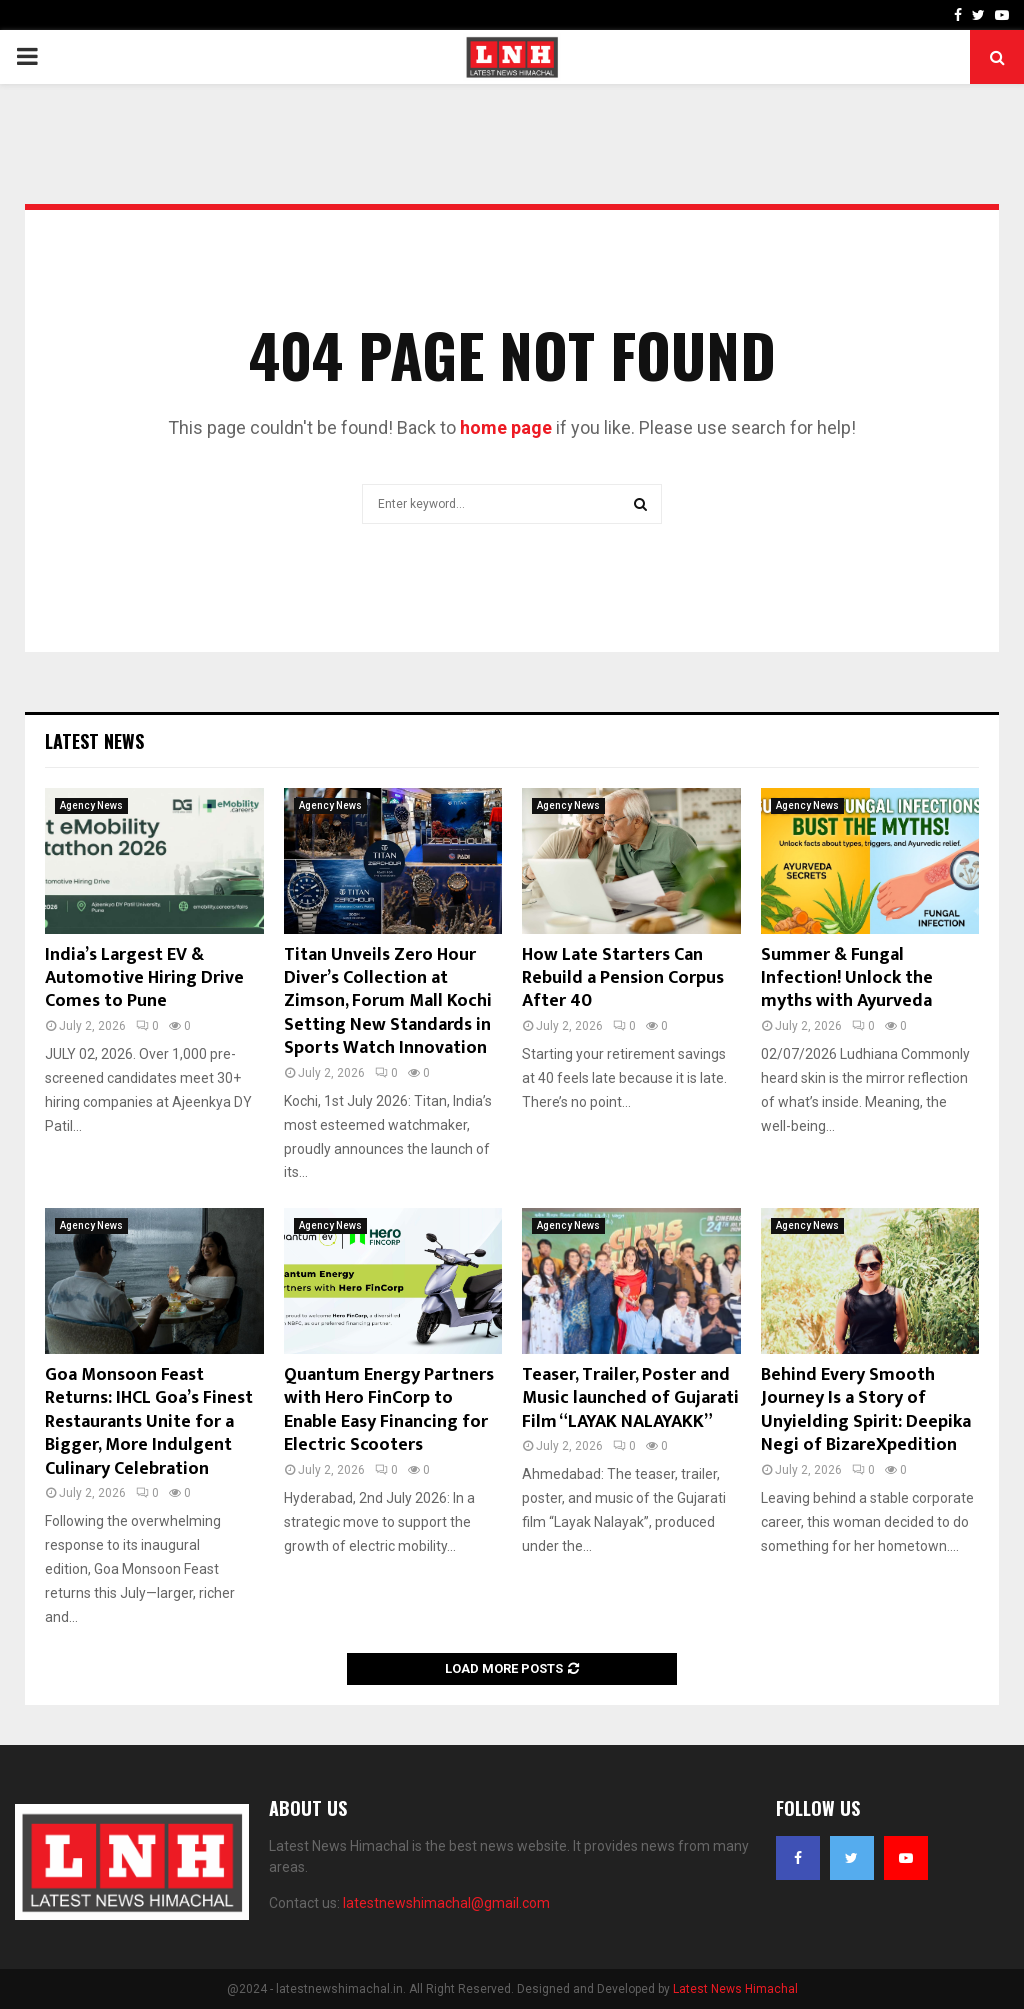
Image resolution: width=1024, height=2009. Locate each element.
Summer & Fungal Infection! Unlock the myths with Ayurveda (847, 978)
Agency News (91, 805)
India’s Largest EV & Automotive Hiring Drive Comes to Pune (144, 978)
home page (506, 427)
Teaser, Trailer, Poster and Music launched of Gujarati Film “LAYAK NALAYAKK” (630, 1398)
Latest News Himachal (735, 1989)
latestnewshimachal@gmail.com (446, 1903)
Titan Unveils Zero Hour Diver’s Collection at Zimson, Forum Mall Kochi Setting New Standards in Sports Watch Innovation (390, 1002)
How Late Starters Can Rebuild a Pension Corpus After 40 (623, 978)
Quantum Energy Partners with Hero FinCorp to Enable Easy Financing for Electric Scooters (389, 1410)
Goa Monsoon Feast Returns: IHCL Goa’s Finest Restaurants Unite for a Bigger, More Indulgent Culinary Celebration (149, 1422)
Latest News (94, 741)
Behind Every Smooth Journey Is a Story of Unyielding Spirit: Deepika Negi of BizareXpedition (866, 1410)
